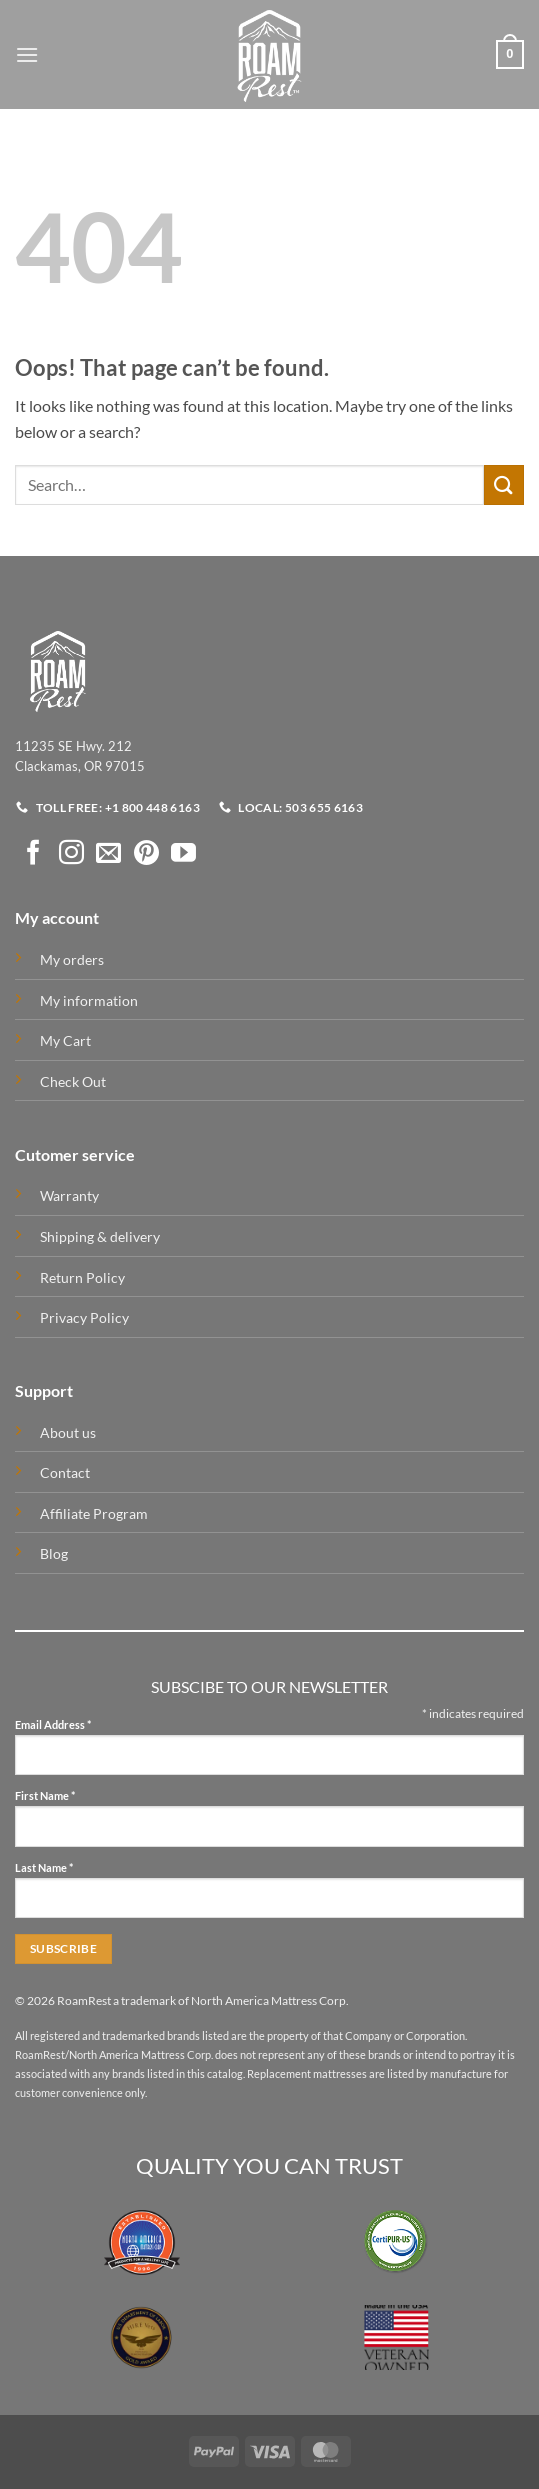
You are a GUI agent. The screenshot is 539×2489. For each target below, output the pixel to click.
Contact (65, 1472)
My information (89, 1000)
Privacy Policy (84, 1317)
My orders (72, 959)
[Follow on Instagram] (71, 854)
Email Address (53, 1725)
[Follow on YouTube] (183, 854)
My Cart (65, 1040)
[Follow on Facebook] (33, 854)
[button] (27, 54)
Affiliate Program (94, 1513)
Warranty (69, 1195)
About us (68, 1432)
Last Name (44, 1868)
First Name (45, 1796)
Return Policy (82, 1277)
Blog (54, 1553)
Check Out (73, 1081)
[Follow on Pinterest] (146, 854)
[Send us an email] (108, 854)
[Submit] (504, 484)
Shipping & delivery (100, 1236)
